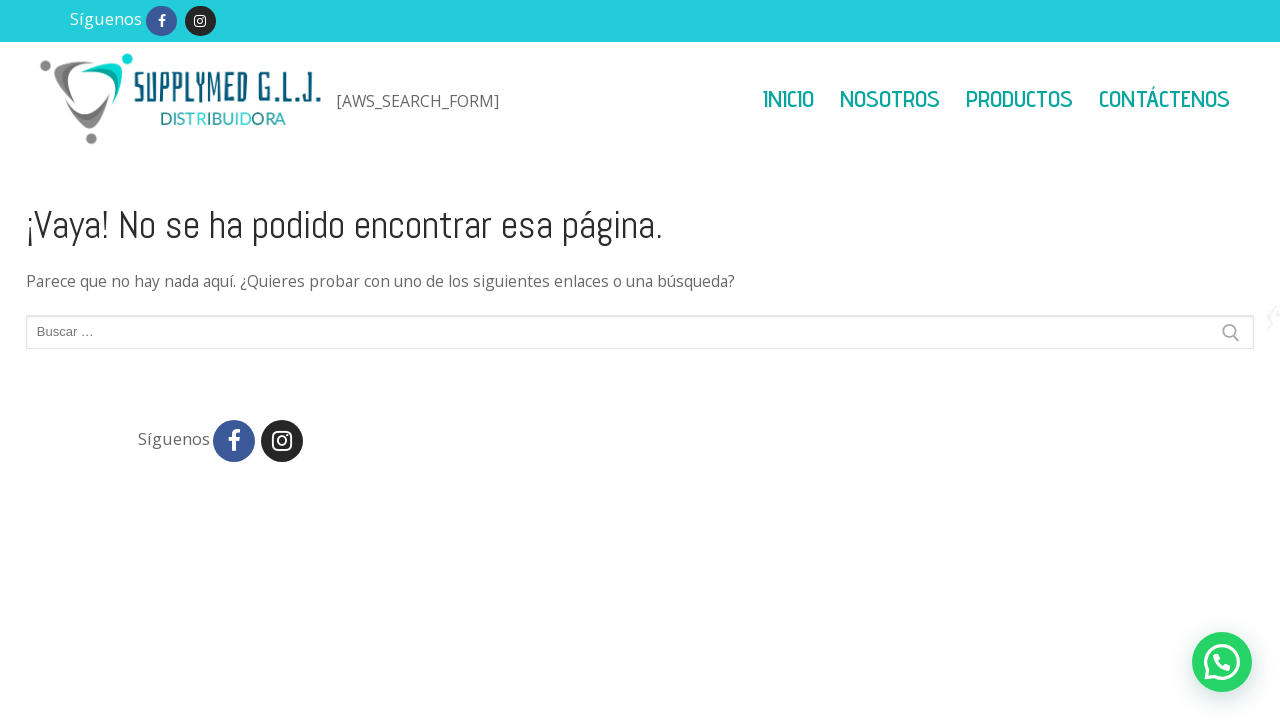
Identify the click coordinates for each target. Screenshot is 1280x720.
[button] (1222, 662)
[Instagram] (200, 21)
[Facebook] (161, 21)
